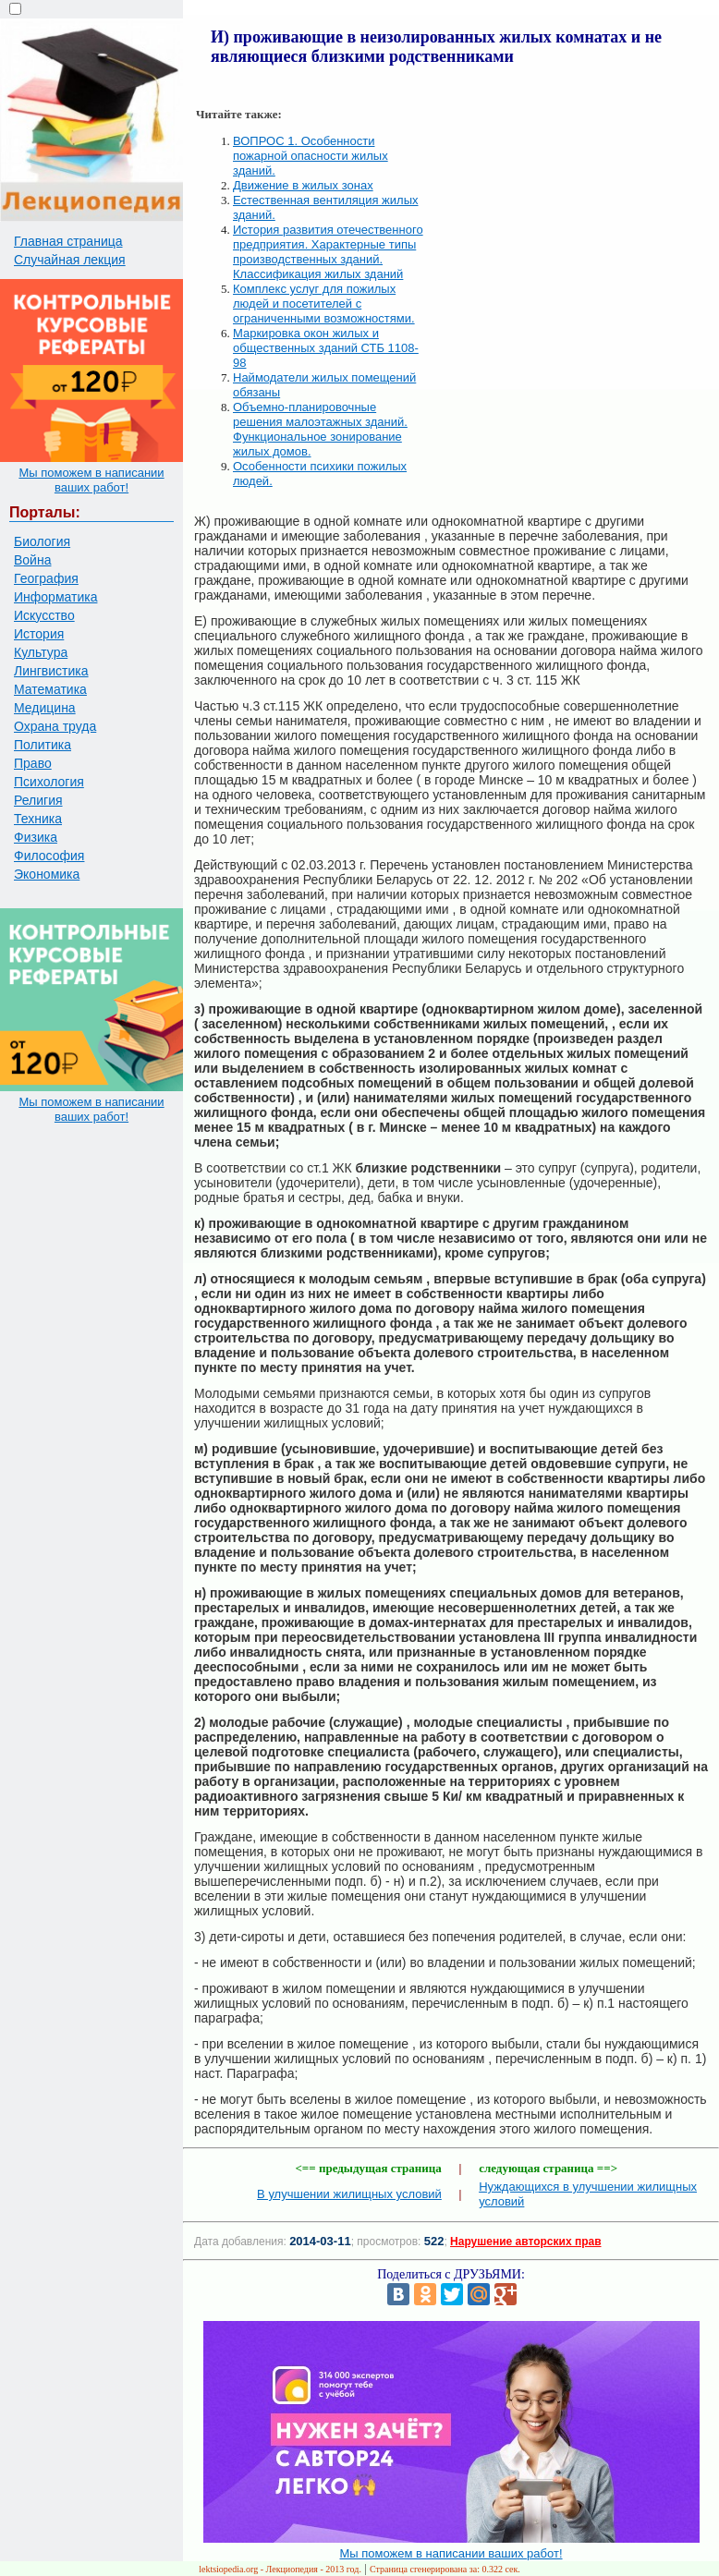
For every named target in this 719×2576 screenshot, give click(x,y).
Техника (38, 818)
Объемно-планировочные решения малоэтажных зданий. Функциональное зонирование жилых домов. (320, 429)
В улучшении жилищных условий (349, 2194)
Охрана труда (55, 726)
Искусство (44, 615)
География (46, 578)
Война (32, 560)
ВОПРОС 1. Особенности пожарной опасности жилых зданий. (310, 155)
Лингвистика (51, 670)
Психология (49, 781)
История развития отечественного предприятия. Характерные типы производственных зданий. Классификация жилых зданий (328, 252)
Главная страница (68, 241)
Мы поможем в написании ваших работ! (91, 480)
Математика (50, 689)
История (39, 633)
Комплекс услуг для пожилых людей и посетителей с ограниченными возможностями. (324, 303)
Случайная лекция (70, 259)
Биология (42, 541)
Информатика (55, 596)
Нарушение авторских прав (525, 2241)
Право (33, 763)
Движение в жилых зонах (303, 185)
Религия (38, 800)
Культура (40, 652)
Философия (49, 855)
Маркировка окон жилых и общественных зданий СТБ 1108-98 (326, 348)
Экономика (46, 874)
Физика (35, 837)
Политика (42, 744)
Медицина (45, 707)
